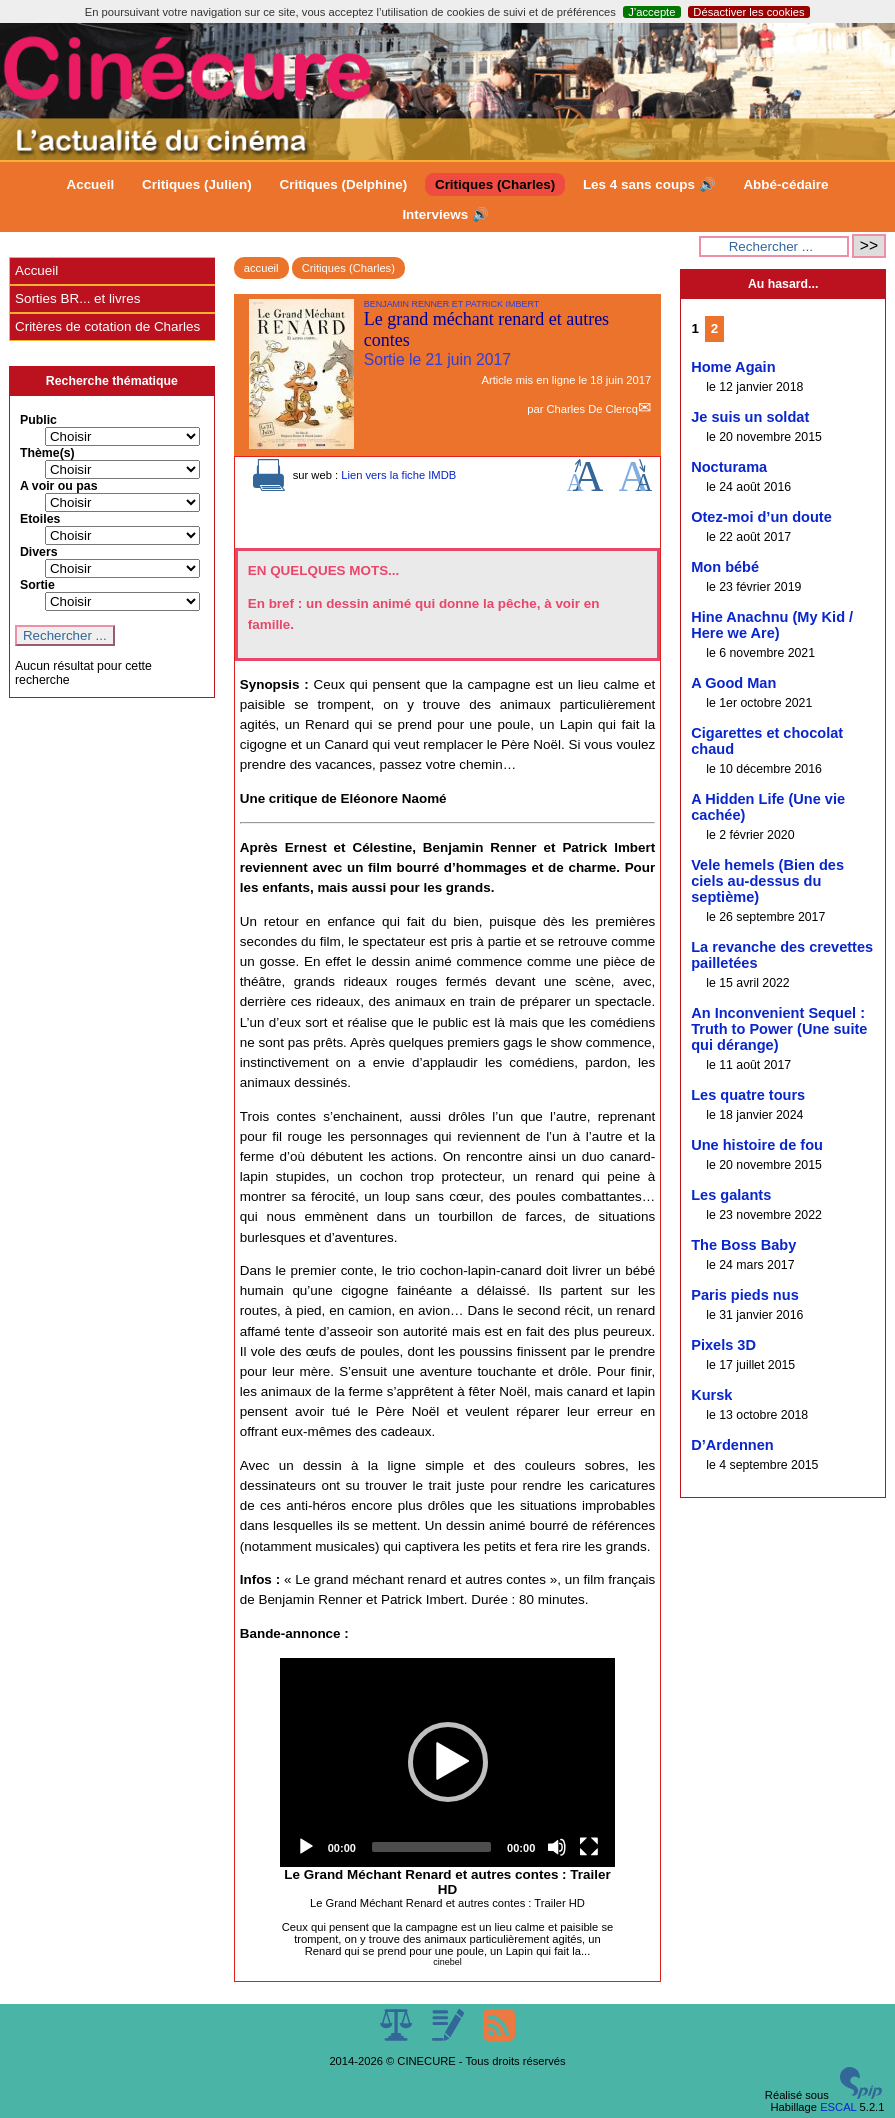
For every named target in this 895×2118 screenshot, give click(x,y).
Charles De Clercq (591, 409)
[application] (448, 1763)
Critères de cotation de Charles (107, 326)
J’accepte (651, 12)
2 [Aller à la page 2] (714, 328)
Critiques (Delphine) (344, 184)
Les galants (731, 1195)
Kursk (711, 1395)
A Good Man (733, 683)
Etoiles (40, 519)
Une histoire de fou (757, 1145)
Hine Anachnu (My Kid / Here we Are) (772, 625)
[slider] (431, 1847)
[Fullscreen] (589, 1847)
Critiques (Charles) (495, 184)
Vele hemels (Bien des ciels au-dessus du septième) (767, 881)
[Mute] (557, 1847)
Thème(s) (47, 453)
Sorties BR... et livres (77, 298)
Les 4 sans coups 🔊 (649, 184)
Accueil (90, 184)
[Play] (306, 1847)
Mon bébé (725, 567)
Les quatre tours (748, 1095)
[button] (448, 1762)
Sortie (37, 585)
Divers (39, 552)
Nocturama (729, 467)
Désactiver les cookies (748, 12)
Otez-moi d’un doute (761, 517)
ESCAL (838, 2107)
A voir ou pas (59, 486)
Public (38, 420)
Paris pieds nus (745, 1295)
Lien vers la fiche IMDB (398, 475)
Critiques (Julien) (197, 184)
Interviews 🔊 (445, 214)
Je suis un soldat (750, 417)
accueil (261, 268)
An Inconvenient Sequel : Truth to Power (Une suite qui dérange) (779, 1029)
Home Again (733, 367)
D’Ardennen (732, 1445)
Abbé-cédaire (785, 184)
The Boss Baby (743, 1245)
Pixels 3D (723, 1345)
